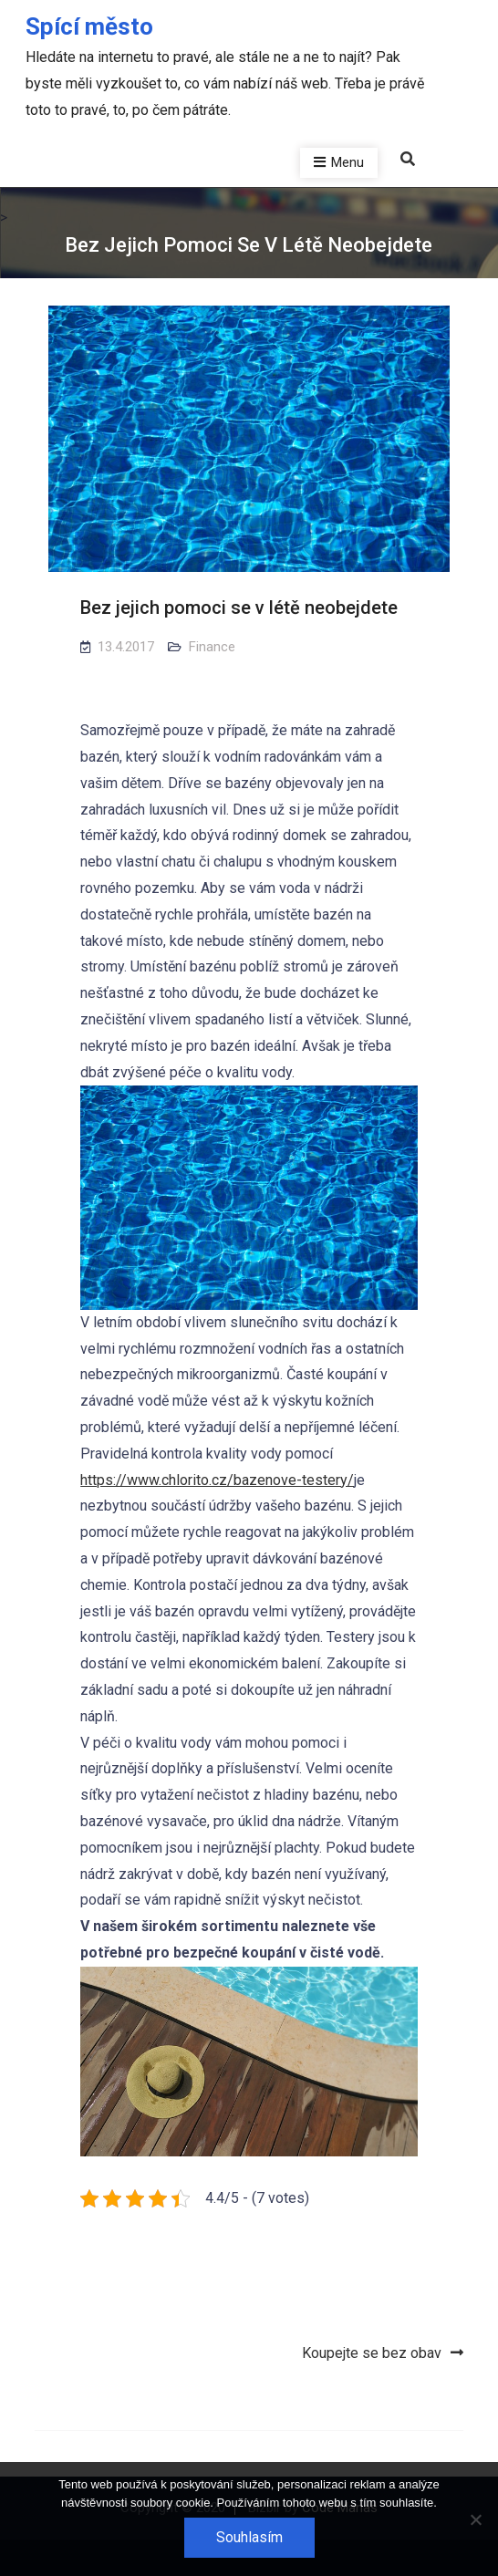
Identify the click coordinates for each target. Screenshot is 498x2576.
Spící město (89, 26)
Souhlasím (249, 2537)
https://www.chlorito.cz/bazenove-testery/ (217, 1480)
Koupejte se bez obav (371, 2353)
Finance (212, 647)
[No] (475, 2519)
